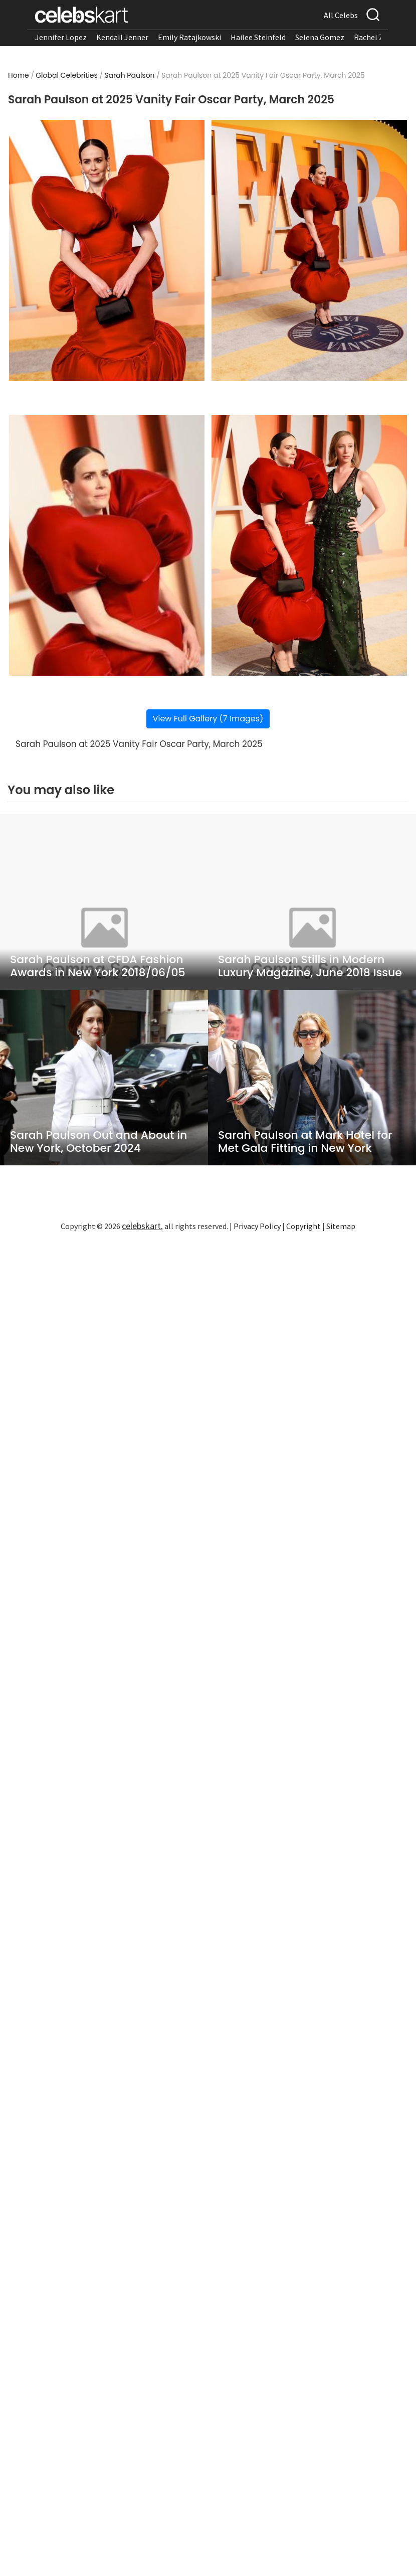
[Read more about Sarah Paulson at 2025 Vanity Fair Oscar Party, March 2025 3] (106, 545)
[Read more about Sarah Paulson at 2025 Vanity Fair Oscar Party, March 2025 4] (309, 545)
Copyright (303, 1226)
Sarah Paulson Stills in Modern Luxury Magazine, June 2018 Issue (310, 966)
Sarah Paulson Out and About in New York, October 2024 (98, 1142)
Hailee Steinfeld (258, 37)
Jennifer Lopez (61, 37)
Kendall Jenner (122, 37)
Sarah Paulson (129, 75)
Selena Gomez (319, 37)
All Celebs (341, 15)
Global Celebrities (67, 75)
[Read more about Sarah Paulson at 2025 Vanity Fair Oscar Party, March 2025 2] (309, 250)
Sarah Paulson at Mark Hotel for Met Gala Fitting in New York (305, 1142)
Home (18, 75)
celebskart (141, 1226)
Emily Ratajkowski (189, 37)
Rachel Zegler (377, 37)
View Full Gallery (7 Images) (208, 718)
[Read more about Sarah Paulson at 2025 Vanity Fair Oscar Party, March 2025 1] (106, 250)
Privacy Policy (257, 1226)
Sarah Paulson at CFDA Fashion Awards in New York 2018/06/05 (97, 966)
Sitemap (340, 1226)
